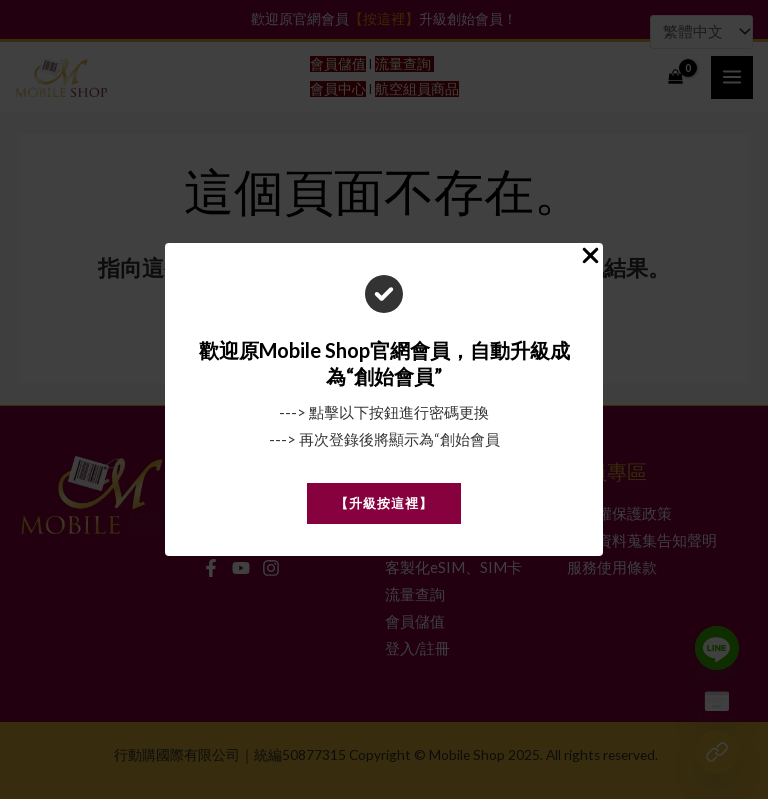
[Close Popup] (590, 256)
